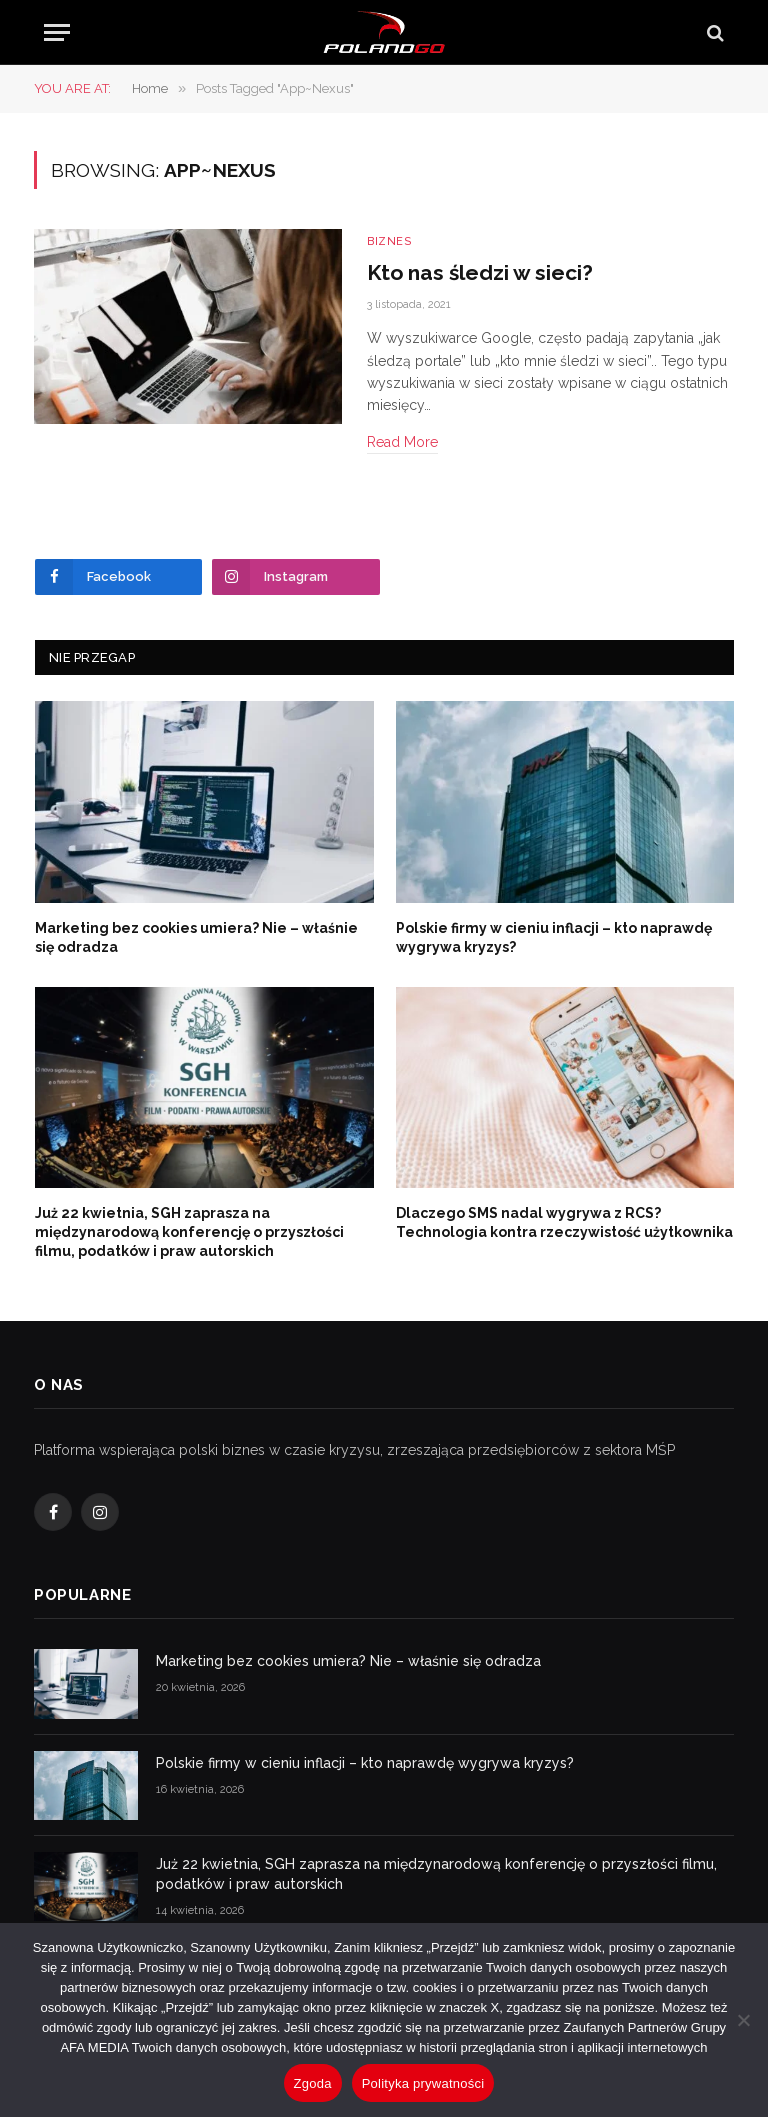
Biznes (389, 241)
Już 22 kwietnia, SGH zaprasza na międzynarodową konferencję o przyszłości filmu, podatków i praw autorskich (189, 1232)
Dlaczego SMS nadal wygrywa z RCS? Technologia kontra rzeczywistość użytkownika (564, 1222)
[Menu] (57, 32)
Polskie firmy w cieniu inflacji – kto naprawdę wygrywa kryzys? (554, 937)
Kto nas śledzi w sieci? (480, 272)
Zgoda (313, 2083)
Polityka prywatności (423, 2083)
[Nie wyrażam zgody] (743, 2020)
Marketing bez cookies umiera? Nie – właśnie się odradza (196, 937)
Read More (402, 442)
